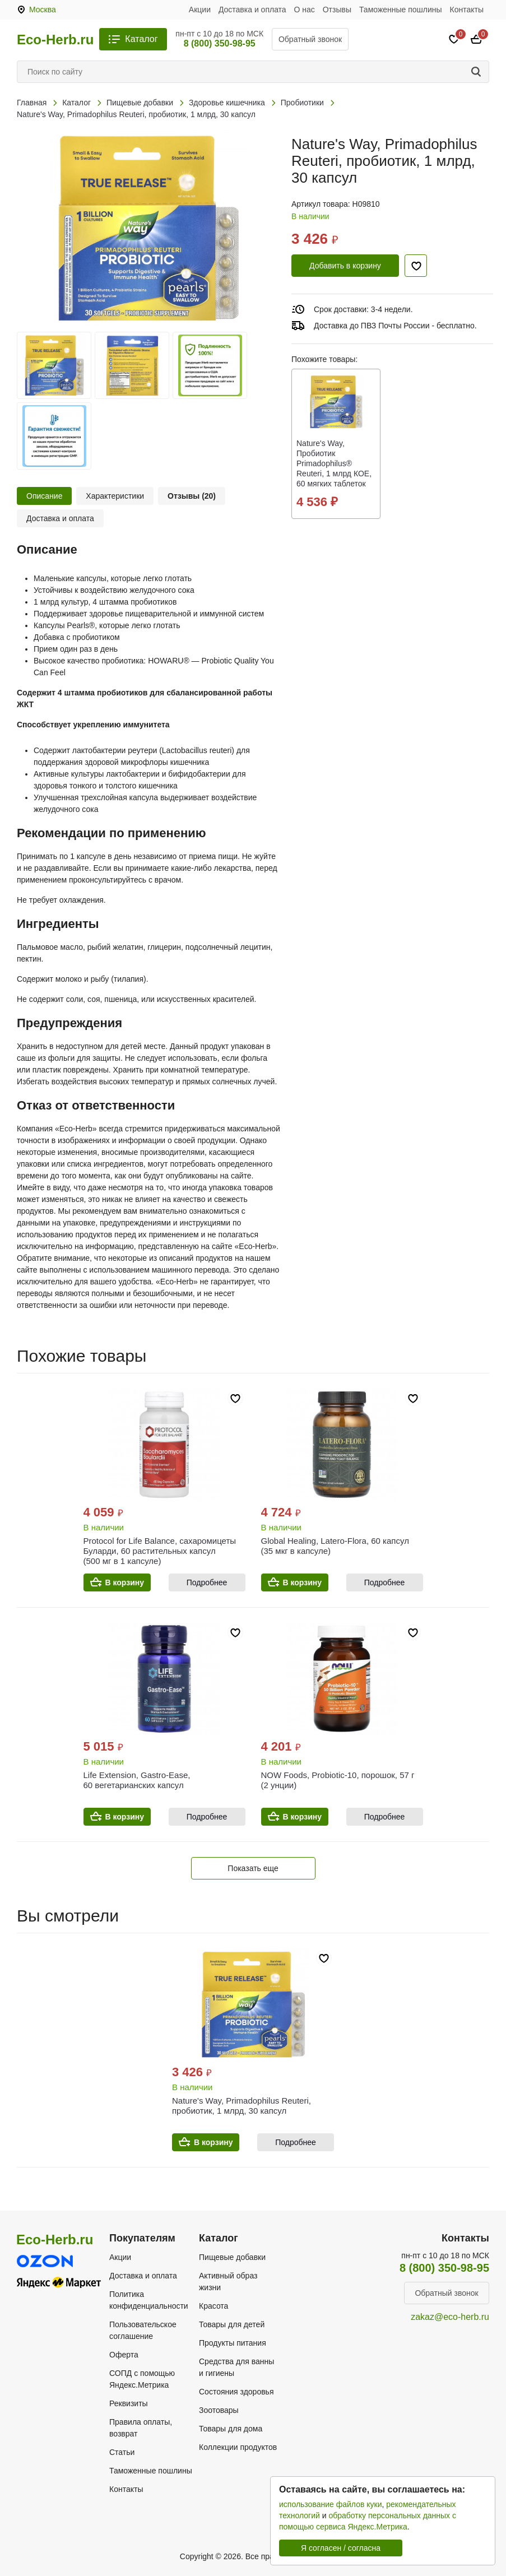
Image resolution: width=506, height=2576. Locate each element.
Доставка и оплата (252, 9)
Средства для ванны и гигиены (236, 2367)
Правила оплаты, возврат (140, 2427)
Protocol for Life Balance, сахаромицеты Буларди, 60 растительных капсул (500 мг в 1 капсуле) (159, 1551)
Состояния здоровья (236, 2391)
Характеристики (115, 495)
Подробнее (207, 1582)
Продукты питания (232, 2342)
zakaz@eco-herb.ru (450, 2317)
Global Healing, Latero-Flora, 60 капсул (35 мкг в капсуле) (335, 1546)
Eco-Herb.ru (55, 40)
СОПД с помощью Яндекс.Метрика (142, 2379)
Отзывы (337, 9)
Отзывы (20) (192, 495)
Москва (42, 9)
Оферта (123, 2354)
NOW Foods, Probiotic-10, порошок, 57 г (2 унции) (338, 1780)
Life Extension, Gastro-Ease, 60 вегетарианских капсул (137, 1780)
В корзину (125, 1582)
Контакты (467, 9)
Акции (200, 9)
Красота (213, 2305)
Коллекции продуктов (238, 2447)
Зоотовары (219, 2410)
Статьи (121, 2452)
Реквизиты (128, 2403)
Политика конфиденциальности (148, 2300)
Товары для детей (231, 2324)
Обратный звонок (310, 39)
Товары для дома (230, 2428)
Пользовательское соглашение (143, 2330)
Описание (44, 495)
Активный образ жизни (228, 2281)
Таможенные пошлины (400, 9)
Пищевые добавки (232, 2257)
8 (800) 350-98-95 (220, 43)
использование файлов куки (330, 2504)
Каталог (141, 39)
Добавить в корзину (345, 265)
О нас (304, 9)
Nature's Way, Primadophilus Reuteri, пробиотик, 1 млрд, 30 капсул (241, 2105)
